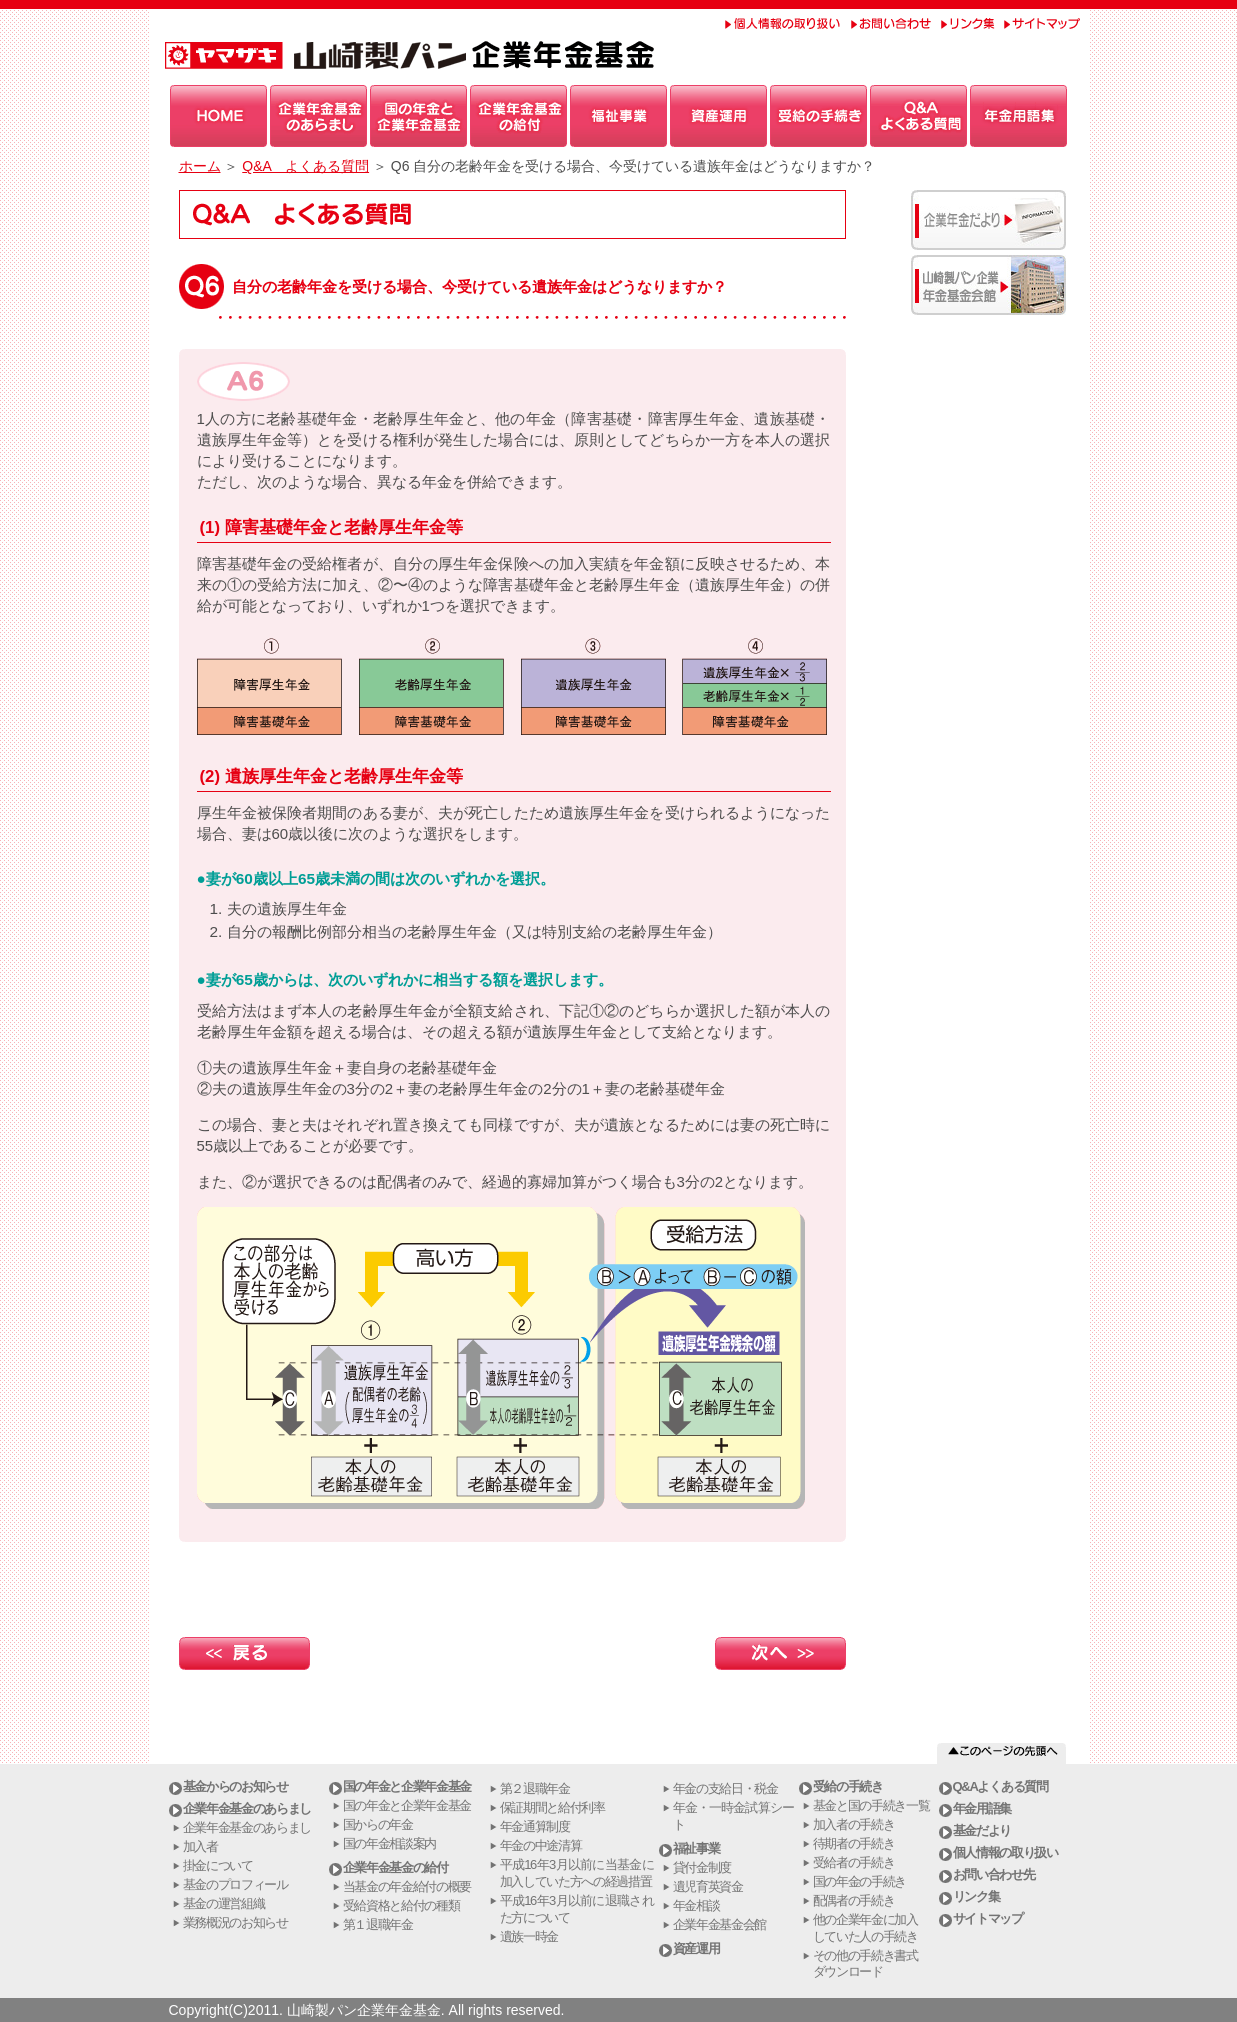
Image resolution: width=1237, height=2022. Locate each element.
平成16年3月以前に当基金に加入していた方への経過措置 (577, 1873)
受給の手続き (848, 1786)
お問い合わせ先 (994, 1874)
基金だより (982, 1830)
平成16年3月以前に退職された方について (577, 1909)
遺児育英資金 (708, 1886)
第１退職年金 (378, 1924)
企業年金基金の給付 (395, 1867)
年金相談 (696, 1905)
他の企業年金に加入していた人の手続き (865, 1928)
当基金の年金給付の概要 (407, 1886)
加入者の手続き (854, 1824)
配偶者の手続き (854, 1900)
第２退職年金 (535, 1788)
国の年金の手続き (860, 1881)
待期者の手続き (854, 1843)
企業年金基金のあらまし (247, 1808)
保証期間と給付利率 (552, 1807)
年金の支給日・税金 (725, 1788)
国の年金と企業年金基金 (407, 1786)
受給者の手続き (854, 1862)
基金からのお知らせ (235, 1786)
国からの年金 (378, 1824)
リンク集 (976, 1896)
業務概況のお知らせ (235, 1922)
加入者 (200, 1846)
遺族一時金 (529, 1936)
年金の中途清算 (541, 1845)
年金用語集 (982, 1808)
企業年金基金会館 (720, 1924)
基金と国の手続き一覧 (871, 1805)
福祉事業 (696, 1848)
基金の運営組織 (224, 1903)
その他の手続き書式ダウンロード (865, 1964)
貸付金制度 (702, 1867)
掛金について (218, 1865)
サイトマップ (988, 1918)
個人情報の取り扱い (1005, 1852)
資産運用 (696, 1948)
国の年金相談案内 (390, 1843)
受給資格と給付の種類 (401, 1905)
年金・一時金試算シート (733, 1816)
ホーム (200, 166)
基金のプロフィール (235, 1884)
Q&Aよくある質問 (1000, 1786)
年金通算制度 (535, 1826)
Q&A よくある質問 (305, 166)
